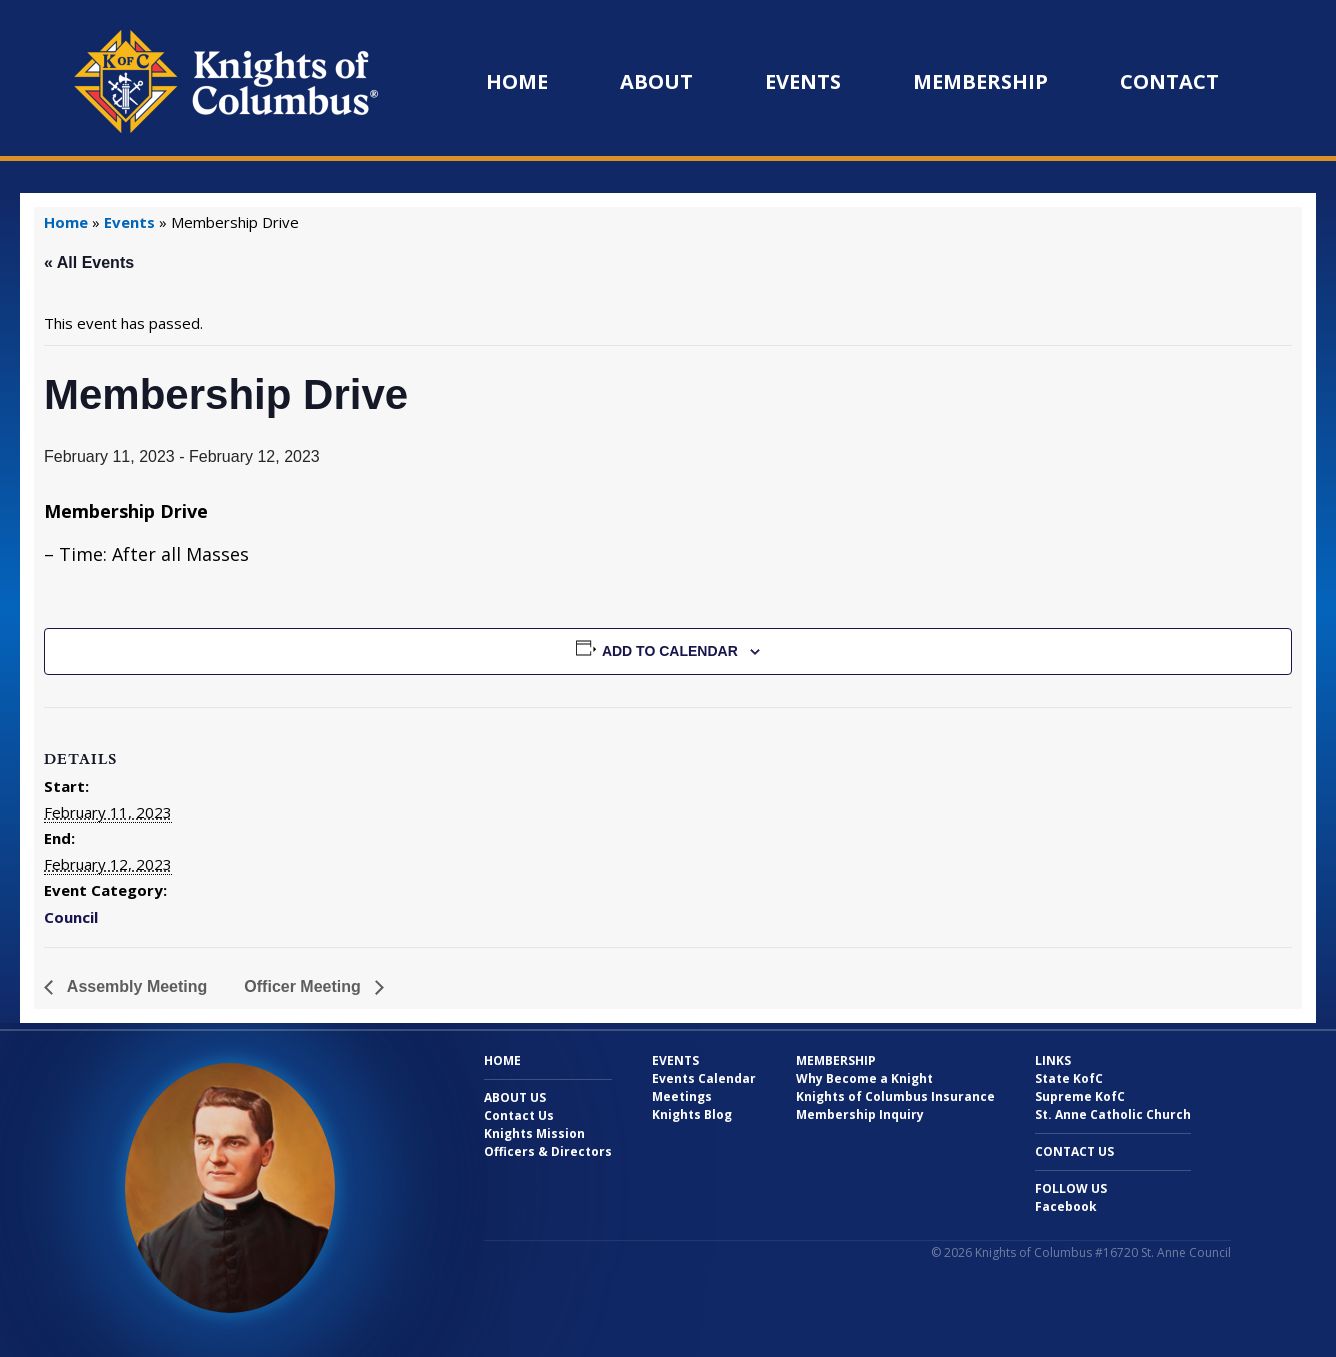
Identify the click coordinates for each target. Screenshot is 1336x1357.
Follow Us (1071, 1188)
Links (1053, 1060)
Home (517, 81)
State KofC (1069, 1078)
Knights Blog (692, 1114)
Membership (980, 81)
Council (71, 917)
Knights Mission (534, 1133)
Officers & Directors (548, 1151)
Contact (1169, 81)
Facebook (1066, 1206)
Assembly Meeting (135, 986)
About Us (515, 1097)
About (656, 81)
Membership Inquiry (860, 1114)
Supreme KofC (1080, 1096)
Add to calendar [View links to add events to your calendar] (670, 651)
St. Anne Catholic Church (1113, 1114)
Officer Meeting (304, 986)
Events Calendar (704, 1078)
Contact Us (519, 1115)
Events (803, 81)
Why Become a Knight (864, 1078)
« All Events (89, 262)
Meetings (682, 1096)
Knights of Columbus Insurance (895, 1096)
